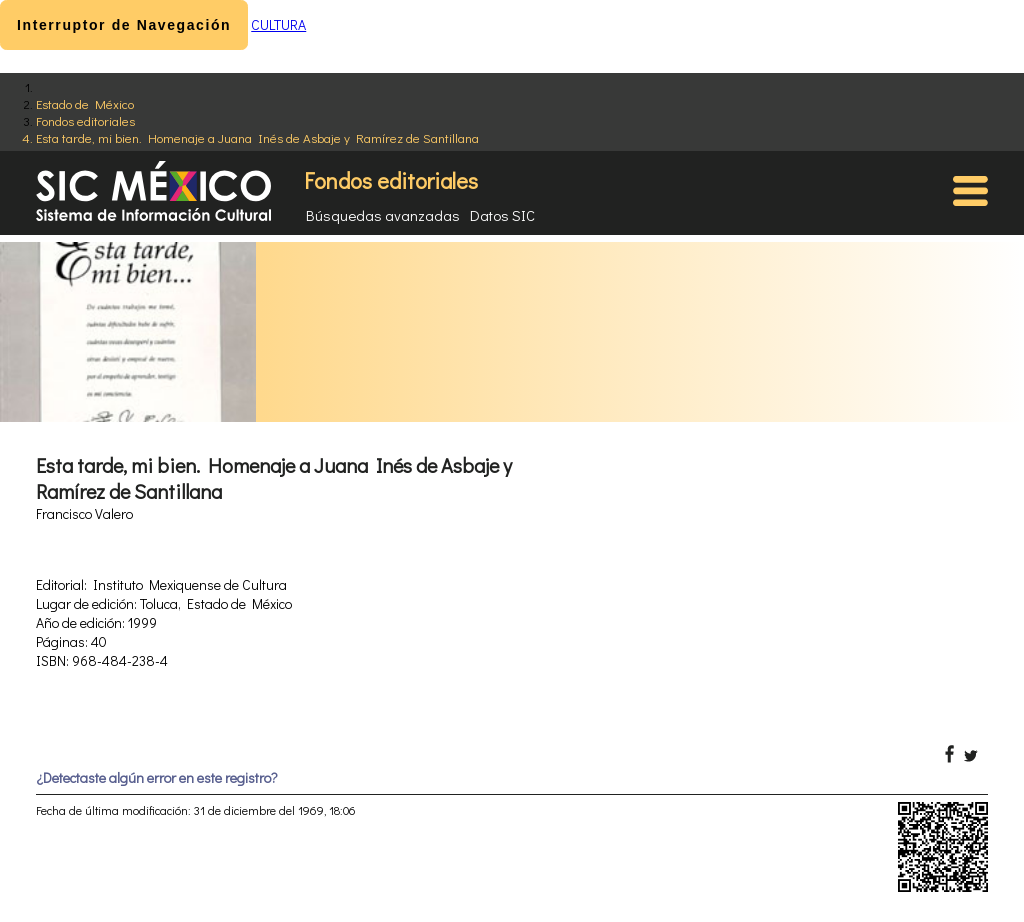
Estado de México (85, 103)
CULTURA (278, 24)
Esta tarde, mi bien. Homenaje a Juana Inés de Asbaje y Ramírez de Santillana (257, 137)
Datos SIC (502, 215)
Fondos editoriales (85, 120)
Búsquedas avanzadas (383, 215)
